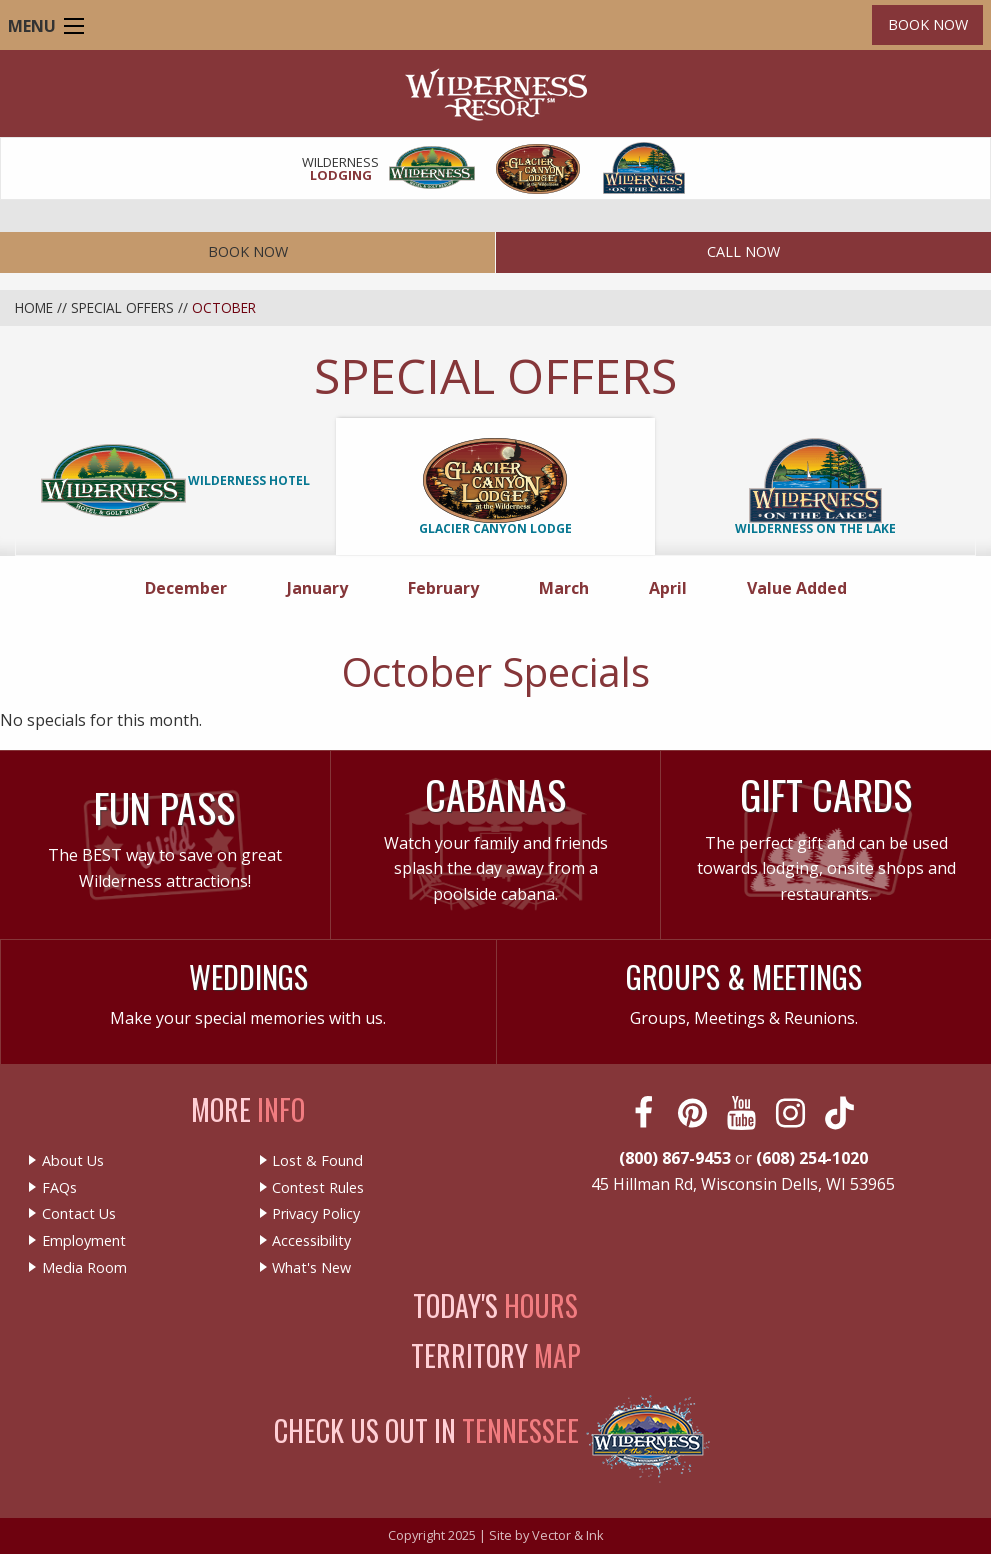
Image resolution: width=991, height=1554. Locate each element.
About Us (73, 1161)
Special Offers (122, 307)
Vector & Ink (568, 1535)
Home (34, 307)
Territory (496, 1355)
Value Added (797, 588)
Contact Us (79, 1214)
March (570, 587)
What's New (311, 1268)
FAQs (59, 1188)
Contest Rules (318, 1188)
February (449, 587)
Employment (84, 1241)
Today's (495, 1305)
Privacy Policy (316, 1214)
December (192, 587)
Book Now (928, 24)
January (323, 587)
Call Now (743, 251)
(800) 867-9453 (675, 1158)
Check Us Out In (426, 1430)
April (674, 587)
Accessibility (311, 1241)
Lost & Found (317, 1161)
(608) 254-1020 (812, 1158)
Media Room (84, 1268)
